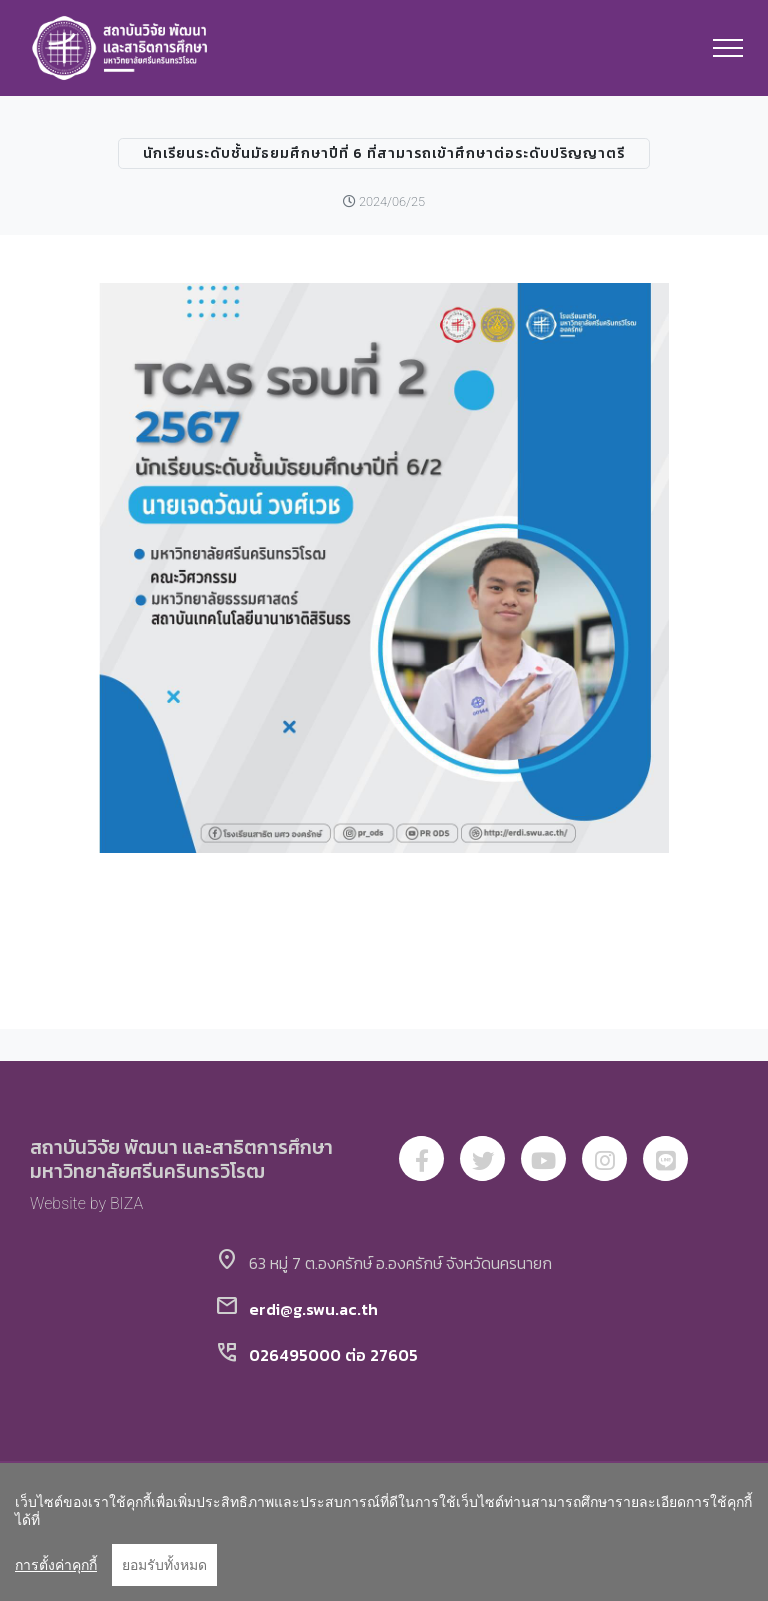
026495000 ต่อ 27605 (333, 1355)
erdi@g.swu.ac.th (313, 1309)
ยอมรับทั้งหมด (164, 1565)
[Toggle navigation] (728, 48)
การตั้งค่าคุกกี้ (56, 1565)
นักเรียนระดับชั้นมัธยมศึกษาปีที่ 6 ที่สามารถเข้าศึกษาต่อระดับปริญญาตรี (384, 153)
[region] (384, 1532)
